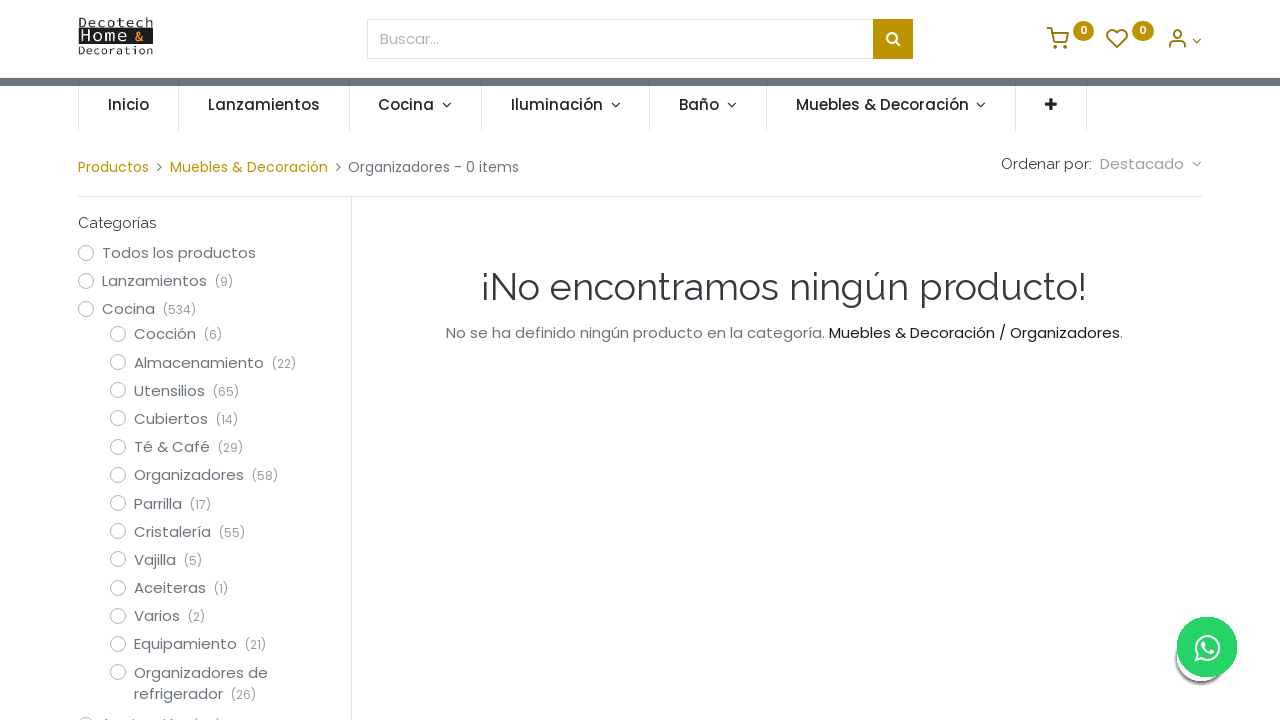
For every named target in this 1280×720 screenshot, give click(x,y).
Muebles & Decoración (249, 167)
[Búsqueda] (893, 39)
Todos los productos (179, 252)
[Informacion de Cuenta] (1184, 40)
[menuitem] (128, 104)
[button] (1051, 104)
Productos (113, 167)
